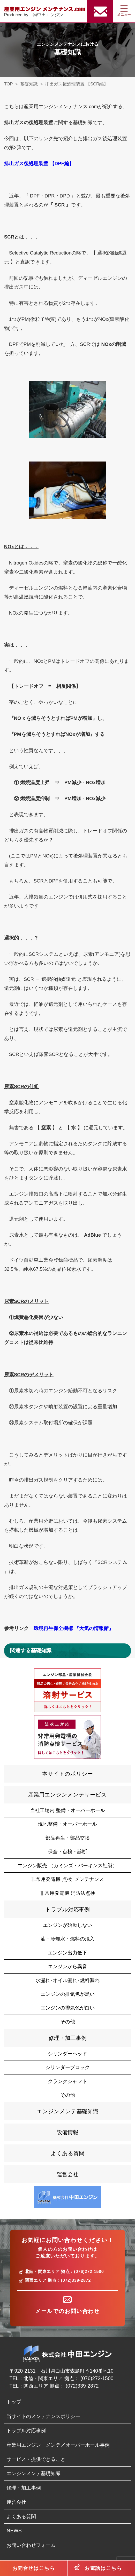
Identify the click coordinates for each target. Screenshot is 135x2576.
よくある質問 (67, 2153)
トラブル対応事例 (67, 1909)
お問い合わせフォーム (31, 2545)
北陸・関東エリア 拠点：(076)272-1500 (64, 2272)
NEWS (13, 2530)
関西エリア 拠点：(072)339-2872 (58, 2280)
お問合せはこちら (33, 2568)
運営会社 (67, 2174)
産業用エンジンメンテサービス (67, 1795)
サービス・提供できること (35, 2459)
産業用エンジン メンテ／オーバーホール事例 (58, 2445)
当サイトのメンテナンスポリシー (43, 2416)
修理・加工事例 (68, 2038)
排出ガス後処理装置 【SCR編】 (76, 84)
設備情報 (67, 2132)
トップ (13, 2402)
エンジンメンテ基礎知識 (67, 2111)
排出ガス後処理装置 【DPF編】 (39, 163)
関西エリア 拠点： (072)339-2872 (61, 2386)
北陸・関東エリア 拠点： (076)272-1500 (68, 2378)
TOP (8, 84)
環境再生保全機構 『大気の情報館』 (74, 1628)
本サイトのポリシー (67, 1774)
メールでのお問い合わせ (67, 2311)
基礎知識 (29, 84)
